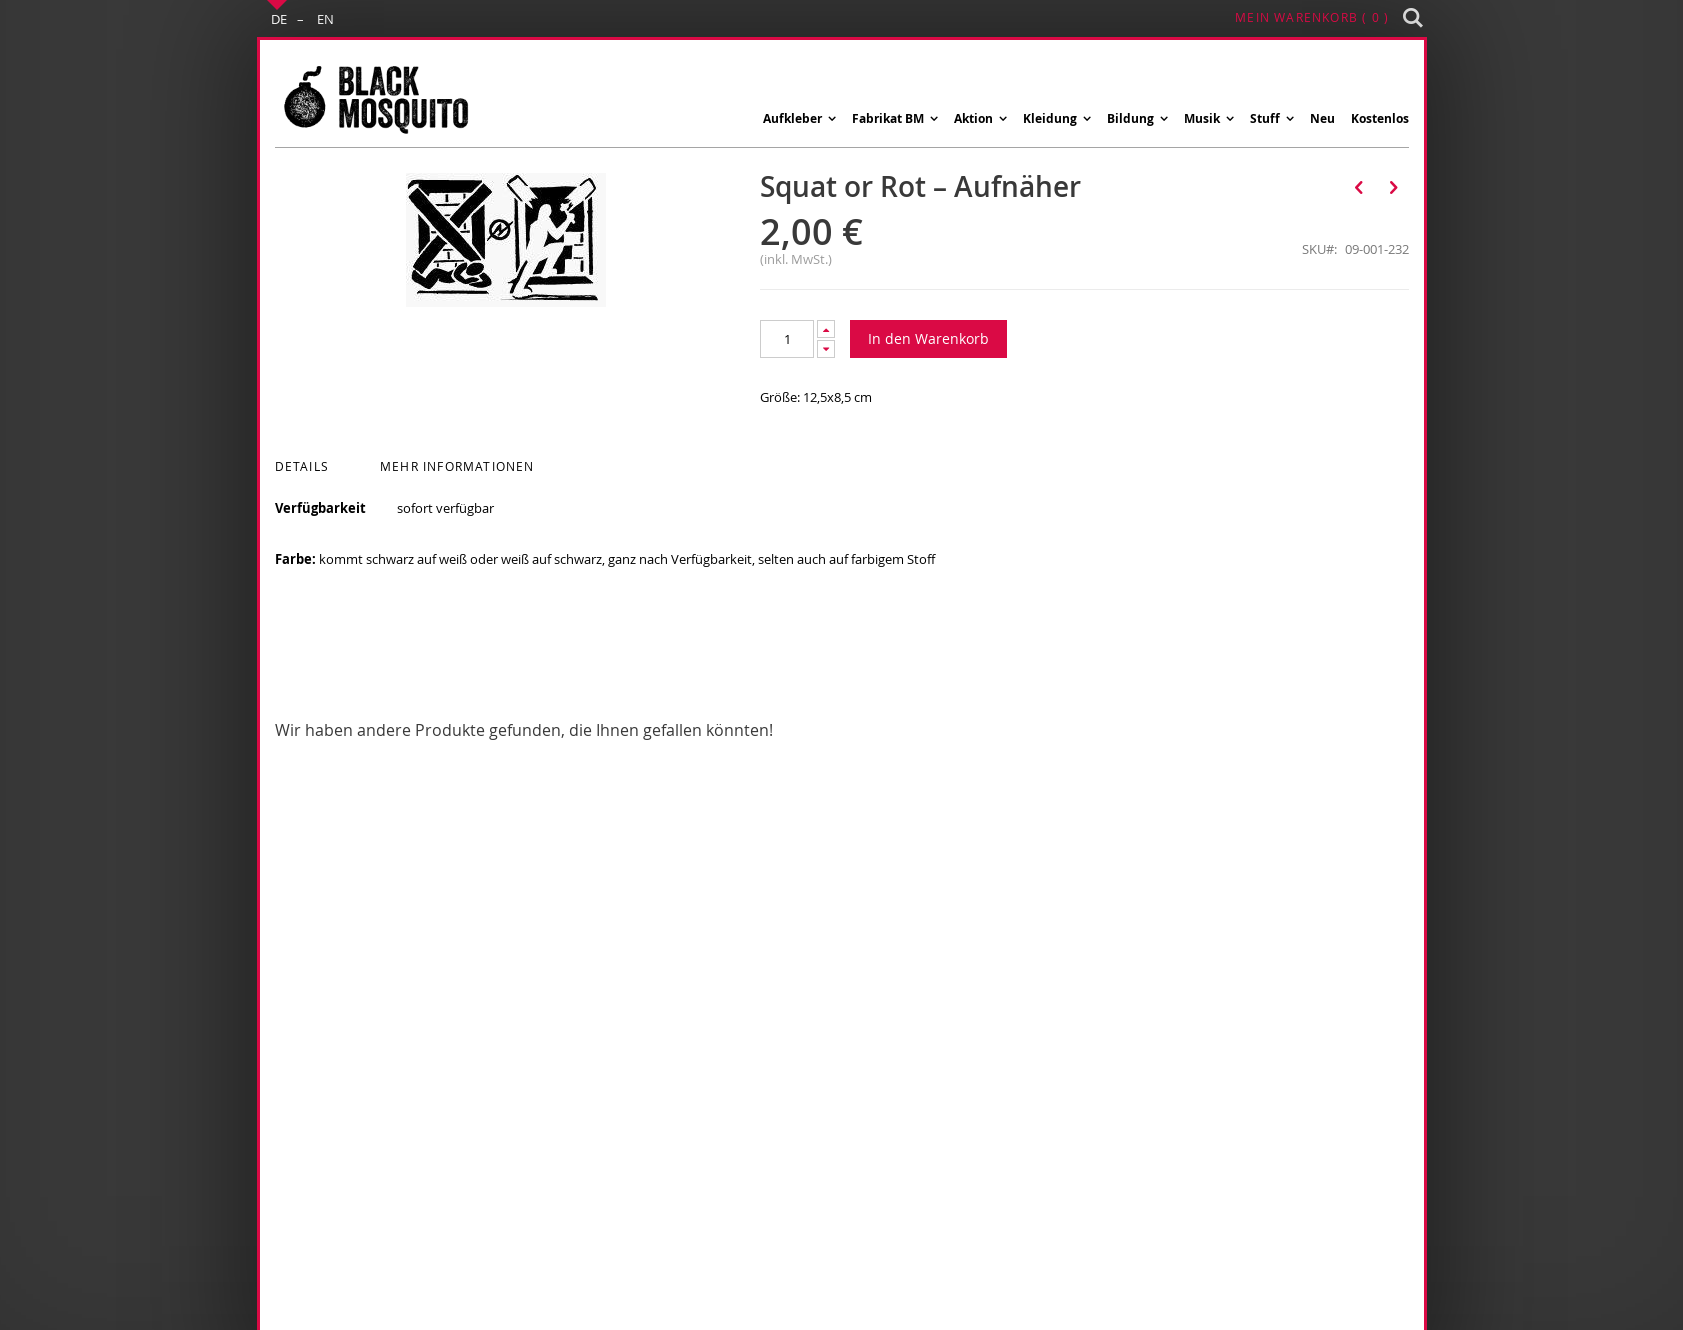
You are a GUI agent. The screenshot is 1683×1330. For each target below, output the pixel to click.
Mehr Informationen (457, 466)
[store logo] (375, 98)
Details (302, 466)
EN (325, 19)
